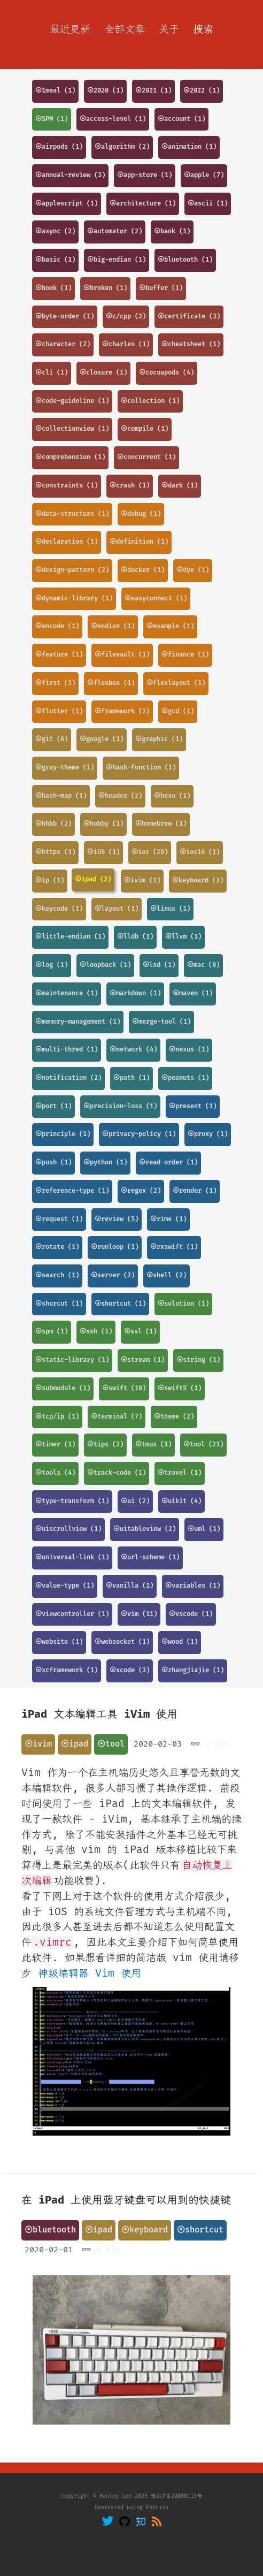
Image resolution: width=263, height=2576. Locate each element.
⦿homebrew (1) (161, 824)
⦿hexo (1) (172, 796)
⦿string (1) (198, 1360)
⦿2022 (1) (201, 91)
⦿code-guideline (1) (72, 401)
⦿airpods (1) (59, 147)
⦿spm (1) (51, 1332)
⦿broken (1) (105, 288)
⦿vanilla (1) (129, 1586)
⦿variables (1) (192, 1586)
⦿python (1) (105, 1163)
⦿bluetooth (50, 2230)
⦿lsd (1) (159, 965)
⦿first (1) (55, 683)
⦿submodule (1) (62, 1388)
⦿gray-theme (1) (64, 768)
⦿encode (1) (57, 626)
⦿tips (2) (105, 1445)
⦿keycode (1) (59, 909)
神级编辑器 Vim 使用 (89, 1973)
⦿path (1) (131, 1078)
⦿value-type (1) (64, 1586)
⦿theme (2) (174, 1417)
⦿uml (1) (204, 1529)
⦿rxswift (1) (174, 1247)
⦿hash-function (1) (141, 768)
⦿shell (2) (166, 1275)
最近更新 (70, 29)
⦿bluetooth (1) (185, 260)
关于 (169, 29)
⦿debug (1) (141, 514)
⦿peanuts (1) (185, 1078)
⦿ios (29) (150, 852)
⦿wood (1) (179, 1642)
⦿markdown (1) (135, 993)
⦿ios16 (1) (200, 852)
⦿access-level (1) (113, 119)
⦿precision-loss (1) (120, 1106)
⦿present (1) (192, 1106)
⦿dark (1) (179, 486)
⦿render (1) (194, 1191)
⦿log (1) (51, 965)
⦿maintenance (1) (66, 993)
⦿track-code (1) (116, 1473)
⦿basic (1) (55, 260)
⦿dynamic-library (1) (74, 599)
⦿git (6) (51, 739)
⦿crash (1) (130, 486)
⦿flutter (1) (59, 711)
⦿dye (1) (192, 570)
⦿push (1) (53, 1163)
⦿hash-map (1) (61, 796)
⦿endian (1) (113, 626)
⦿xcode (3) (130, 1670)
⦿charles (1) (126, 344)
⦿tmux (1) (153, 1445)
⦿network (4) (133, 1050)
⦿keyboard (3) (197, 881)
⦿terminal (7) (116, 1417)
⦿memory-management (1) (77, 1022)
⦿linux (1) (170, 909)
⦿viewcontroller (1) (72, 1614)
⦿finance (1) (185, 655)
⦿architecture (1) (143, 204)
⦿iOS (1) (103, 852)
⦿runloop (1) (114, 1247)
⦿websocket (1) (122, 1642)
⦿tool (111, 1744)
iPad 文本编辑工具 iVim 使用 (99, 1714)
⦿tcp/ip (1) (57, 1417)
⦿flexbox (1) (111, 683)
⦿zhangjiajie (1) (192, 1670)
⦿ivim (38, 1744)
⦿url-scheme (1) (150, 1557)
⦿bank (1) (172, 231)
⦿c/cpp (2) (126, 317)
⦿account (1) (181, 119)
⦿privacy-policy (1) (139, 1134)
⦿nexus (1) (189, 1050)
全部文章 (124, 29)
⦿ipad (74, 1744)
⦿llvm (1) (183, 937)
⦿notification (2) (68, 1078)
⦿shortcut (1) (120, 1304)
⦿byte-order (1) (64, 317)
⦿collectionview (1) (72, 429)
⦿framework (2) (122, 711)
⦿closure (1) (103, 373)
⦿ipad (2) (93, 879)
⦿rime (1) (168, 1219)
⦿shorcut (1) (59, 1304)
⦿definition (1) (139, 542)
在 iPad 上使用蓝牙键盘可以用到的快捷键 (126, 2200)
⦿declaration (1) (66, 542)
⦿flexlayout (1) (175, 683)
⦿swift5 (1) (180, 1388)
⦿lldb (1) (135, 937)
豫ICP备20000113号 (176, 2496)
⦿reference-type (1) (72, 1191)
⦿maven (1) (193, 993)
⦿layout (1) (116, 909)
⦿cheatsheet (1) (190, 344)
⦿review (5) (116, 1219)
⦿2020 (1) (105, 91)
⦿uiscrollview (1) (68, 1529)
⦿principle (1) (62, 1134)
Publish (157, 2507)
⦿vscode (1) (191, 1614)
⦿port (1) (53, 1106)
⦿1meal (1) (55, 91)
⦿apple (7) (204, 175)
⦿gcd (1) (177, 711)
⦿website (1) (59, 1642)
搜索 (203, 29)
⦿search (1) (57, 1275)
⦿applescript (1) (66, 204)
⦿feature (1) (59, 655)
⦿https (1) (55, 852)
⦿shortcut (200, 2230)
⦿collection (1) (150, 401)
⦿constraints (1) (66, 486)
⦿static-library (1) (72, 1360)
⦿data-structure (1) (72, 514)
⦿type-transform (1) (72, 1501)
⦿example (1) (170, 626)
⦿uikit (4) (181, 1501)
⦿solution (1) (183, 1304)
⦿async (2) (55, 231)
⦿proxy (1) (208, 1134)
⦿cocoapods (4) (166, 373)
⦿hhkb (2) (53, 824)
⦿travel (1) (180, 1473)
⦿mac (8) (203, 965)
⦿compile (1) (144, 429)
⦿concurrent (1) (146, 457)
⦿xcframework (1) (66, 1670)
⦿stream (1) (143, 1360)
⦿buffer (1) (161, 288)
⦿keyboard (144, 2230)
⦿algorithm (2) (122, 147)
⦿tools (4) (55, 1473)
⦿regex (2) (141, 1191)
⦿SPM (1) (51, 119)
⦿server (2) (113, 1275)
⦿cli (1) (51, 373)
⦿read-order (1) (168, 1163)
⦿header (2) (120, 796)
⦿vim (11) (139, 1614)
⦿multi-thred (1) (66, 1050)
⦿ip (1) (49, 881)
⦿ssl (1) (140, 1332)
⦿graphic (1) (159, 739)
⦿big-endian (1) (116, 260)
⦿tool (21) (203, 1445)
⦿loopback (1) (105, 965)
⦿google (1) (101, 739)
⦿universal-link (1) (72, 1557)
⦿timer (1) (55, 1445)
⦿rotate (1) (57, 1247)
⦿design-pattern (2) (72, 570)
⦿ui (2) (135, 1501)
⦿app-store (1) (144, 175)
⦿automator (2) (114, 231)
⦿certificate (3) (189, 317)
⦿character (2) (62, 344)
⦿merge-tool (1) (161, 1022)
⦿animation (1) (188, 147)
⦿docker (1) (143, 570)
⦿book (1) (53, 288)
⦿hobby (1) (103, 824)
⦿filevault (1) (122, 655)
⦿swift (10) (124, 1388)
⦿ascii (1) (208, 204)
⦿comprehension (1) (70, 457)
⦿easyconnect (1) (156, 599)
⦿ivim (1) (142, 881)
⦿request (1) (59, 1219)
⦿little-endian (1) (70, 937)
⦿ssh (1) (96, 1332)
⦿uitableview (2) (144, 1529)
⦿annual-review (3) (70, 175)
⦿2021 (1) (153, 91)
